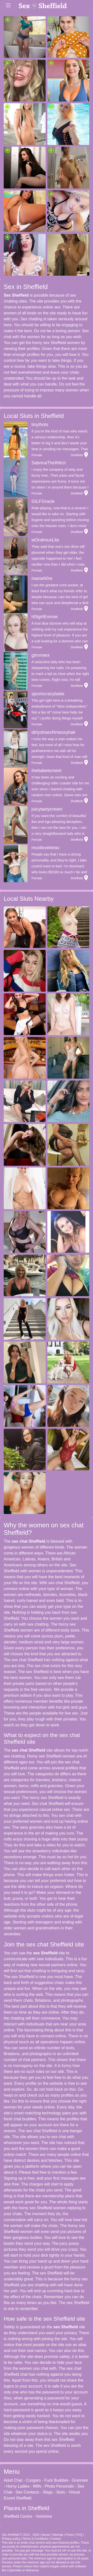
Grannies (80, 2480)
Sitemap (57, 2534)
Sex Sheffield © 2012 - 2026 (20, 2534)
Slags (48, 2492)
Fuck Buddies (56, 2480)
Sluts (60, 2492)
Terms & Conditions (35, 2538)
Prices (69, 2534)
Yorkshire (43, 2516)
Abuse (45, 2534)
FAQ (79, 2534)
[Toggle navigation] (8, 5)
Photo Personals (59, 2486)
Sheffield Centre (18, 2516)
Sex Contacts (27, 2492)
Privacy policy (11, 2538)
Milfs (37, 2486)
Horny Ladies (18, 2486)
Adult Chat (13, 2480)
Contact (56, 2538)
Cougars (33, 2480)
